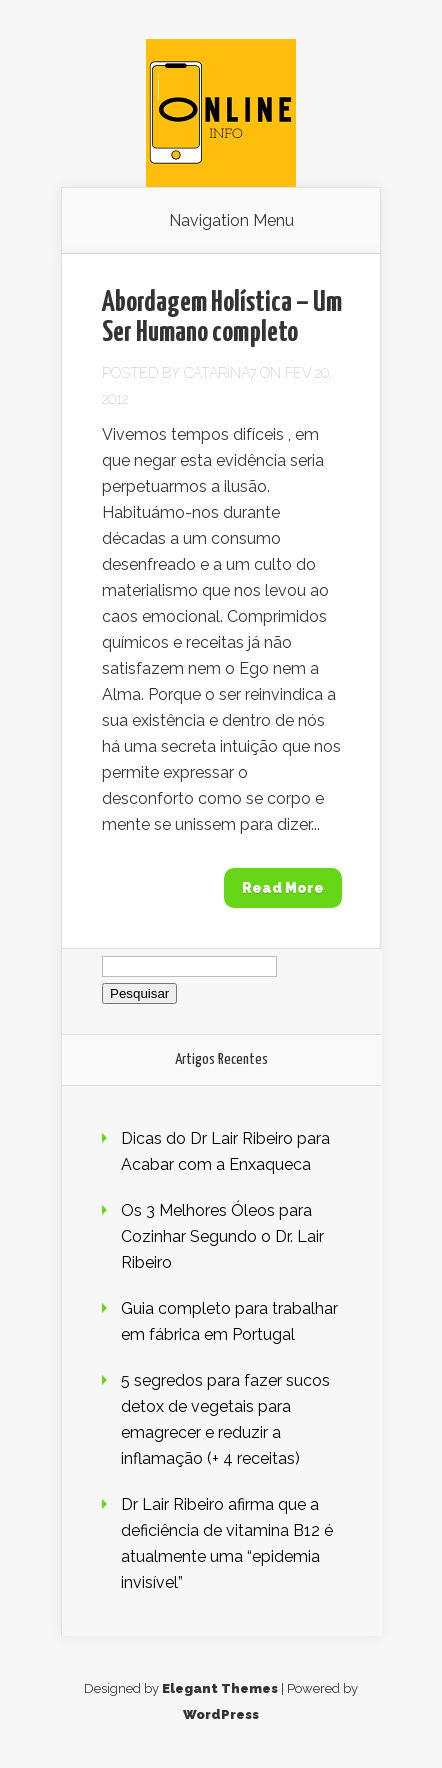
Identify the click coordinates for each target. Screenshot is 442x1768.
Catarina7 (220, 373)
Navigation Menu (231, 221)
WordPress (221, 1714)
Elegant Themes (220, 1688)
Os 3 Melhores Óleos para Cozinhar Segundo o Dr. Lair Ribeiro (222, 1236)
